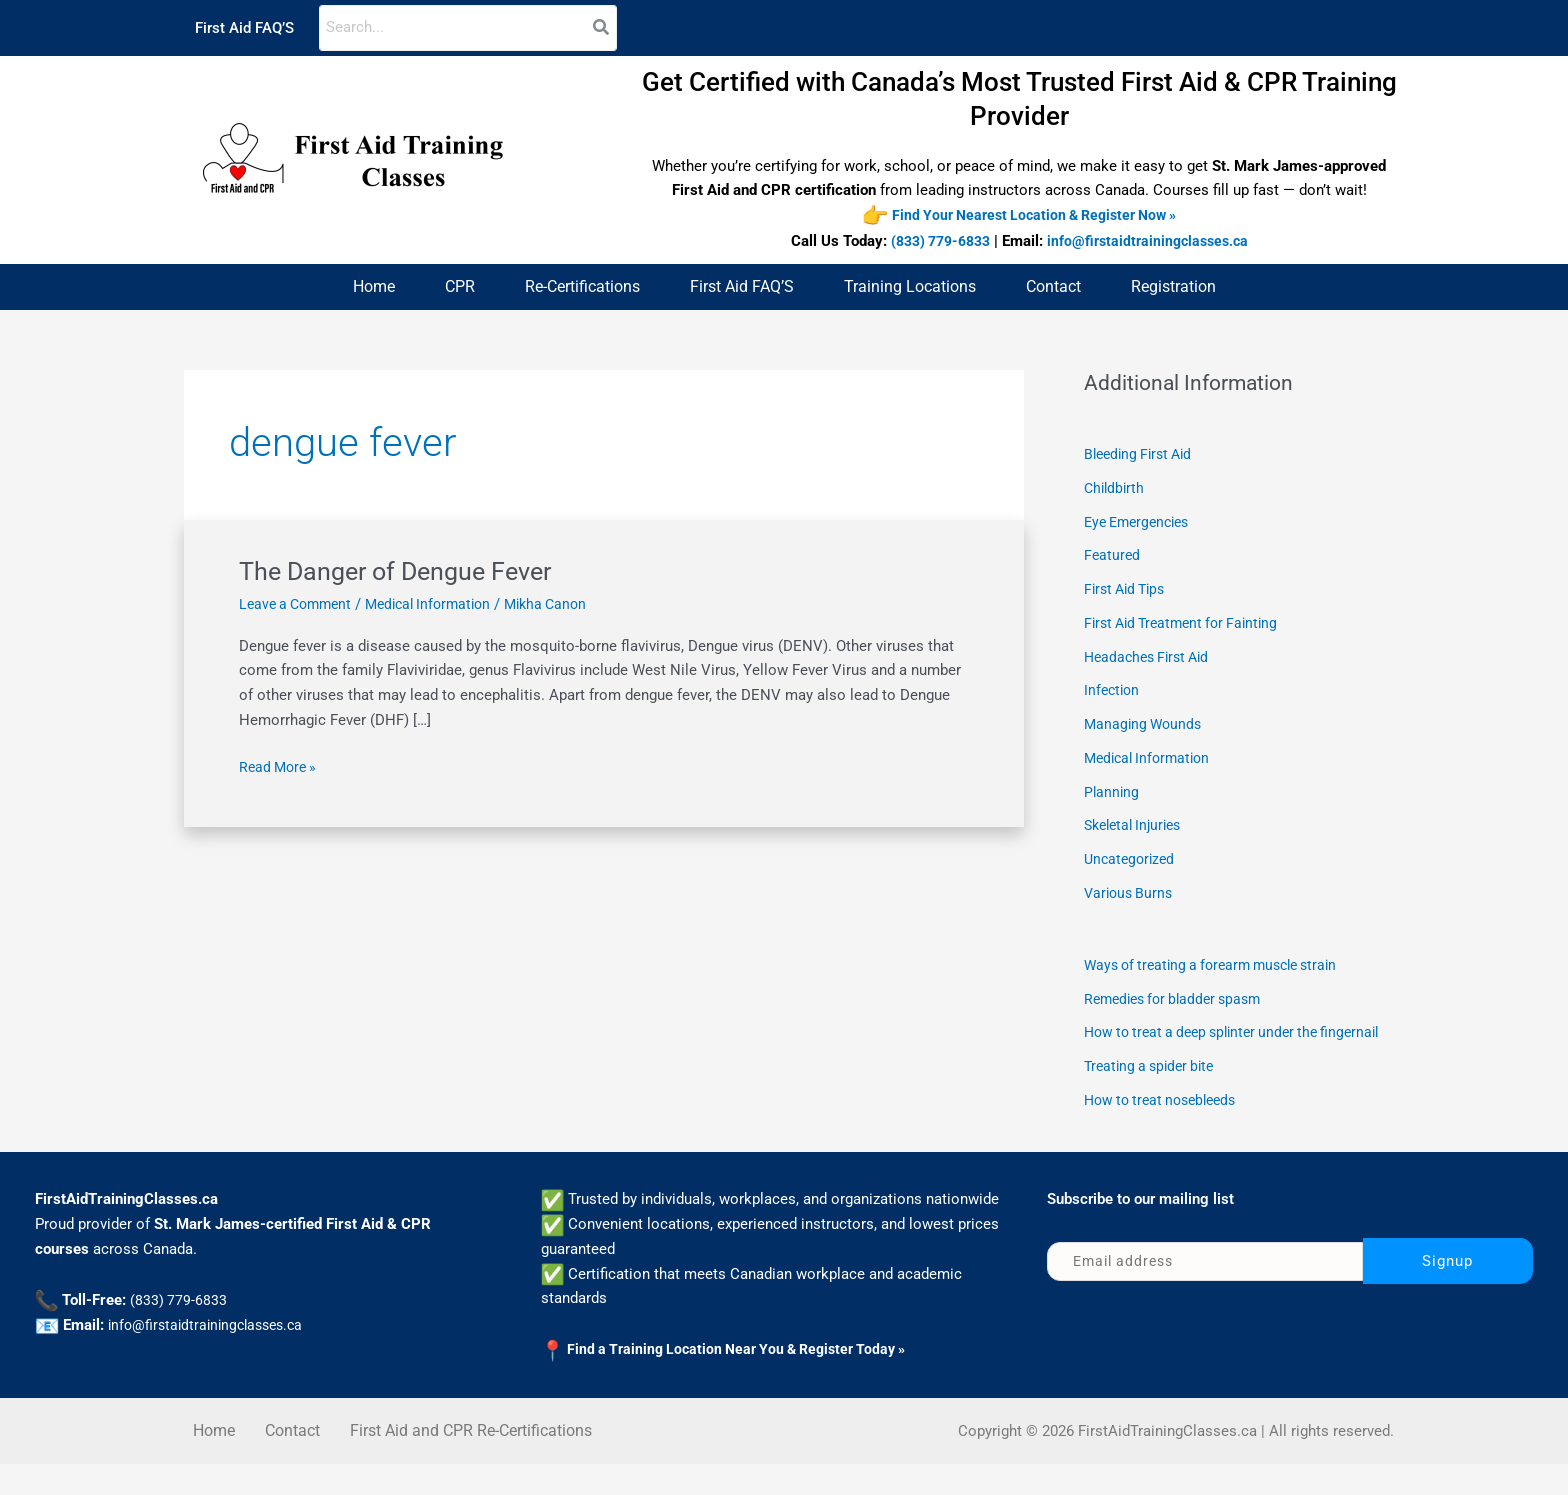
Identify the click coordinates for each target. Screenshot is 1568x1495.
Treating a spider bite (1154, 1097)
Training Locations (910, 287)
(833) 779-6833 (936, 242)
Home (374, 287)
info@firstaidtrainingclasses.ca (1153, 242)
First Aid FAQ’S (244, 28)
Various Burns (1131, 894)
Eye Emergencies (1141, 522)
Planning (1112, 792)
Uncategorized (1132, 860)
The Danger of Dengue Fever (402, 572)
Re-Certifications (582, 287)
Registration (1173, 287)
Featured (1113, 556)
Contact (1053, 287)
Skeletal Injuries (1137, 826)
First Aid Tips (1128, 590)
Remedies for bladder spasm (1179, 999)
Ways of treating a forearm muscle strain (1220, 966)
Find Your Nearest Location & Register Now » (1034, 216)
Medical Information (441, 605)
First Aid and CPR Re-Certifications (471, 1461)
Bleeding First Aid (1142, 455)
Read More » (280, 766)
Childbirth (1116, 489)
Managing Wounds (1145, 725)
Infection (1113, 691)
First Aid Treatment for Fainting (1188, 624)
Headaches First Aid (1151, 657)
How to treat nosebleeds (1166, 1131)
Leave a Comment (299, 605)
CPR (460, 287)
